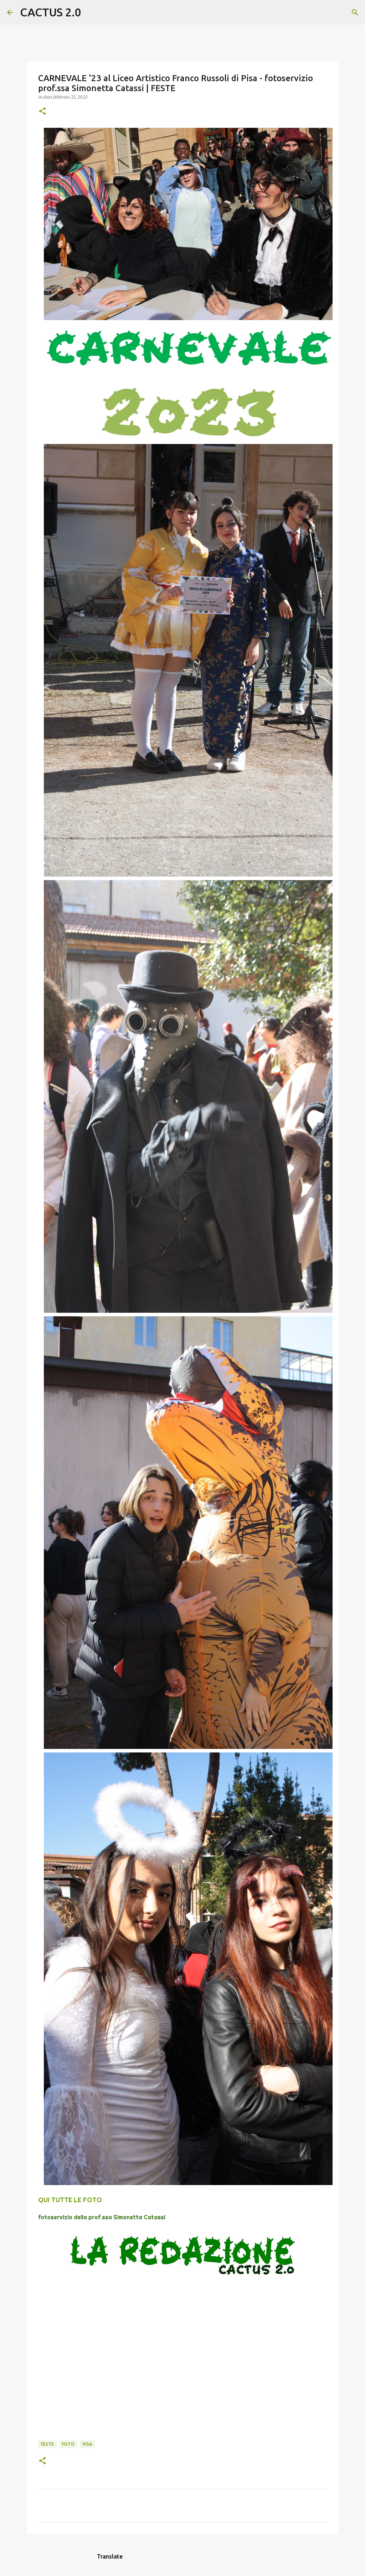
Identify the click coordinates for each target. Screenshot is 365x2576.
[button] (42, 111)
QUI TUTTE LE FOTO (70, 2200)
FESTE (47, 2444)
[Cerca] (91, 12)
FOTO (68, 2444)
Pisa (87, 2444)
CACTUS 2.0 (50, 12)
